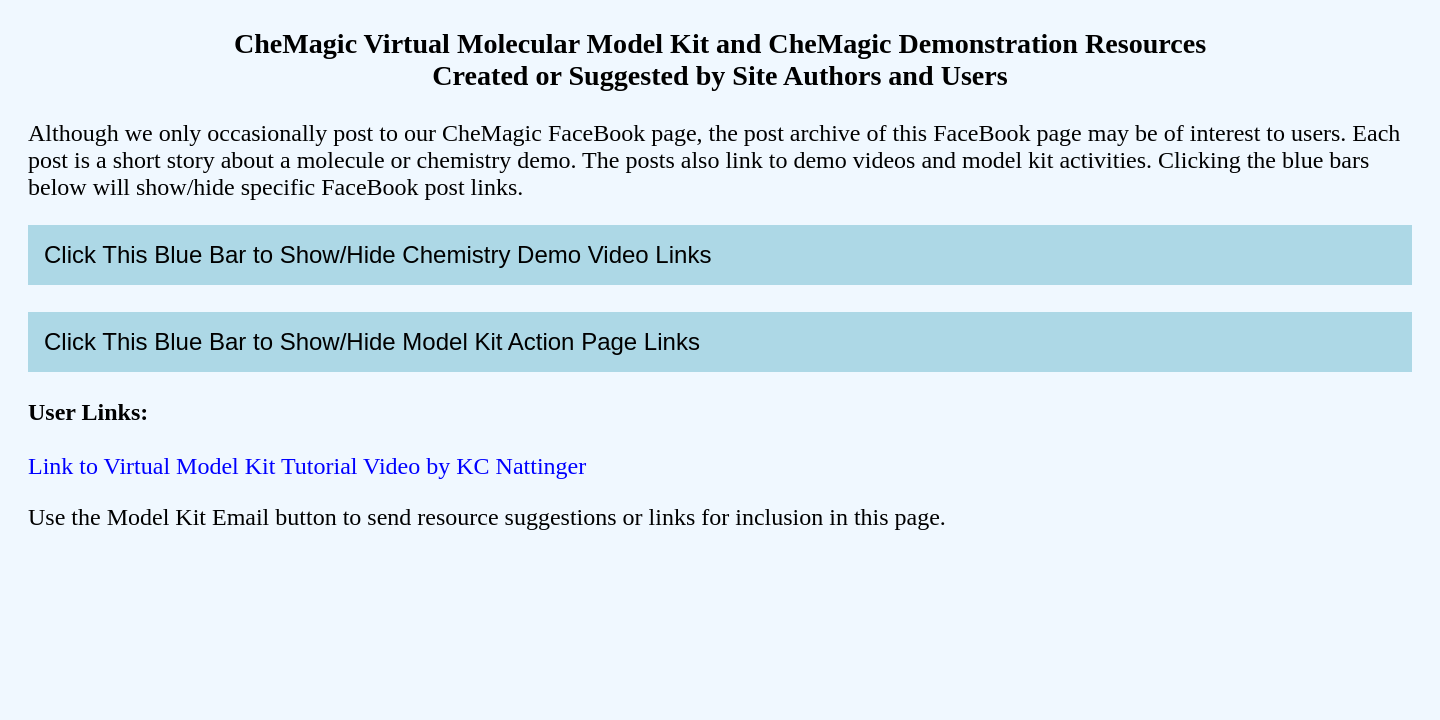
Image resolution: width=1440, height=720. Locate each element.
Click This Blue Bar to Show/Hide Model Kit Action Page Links (372, 341)
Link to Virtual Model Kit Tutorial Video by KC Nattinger (307, 466)
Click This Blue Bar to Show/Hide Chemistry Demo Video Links (377, 254)
